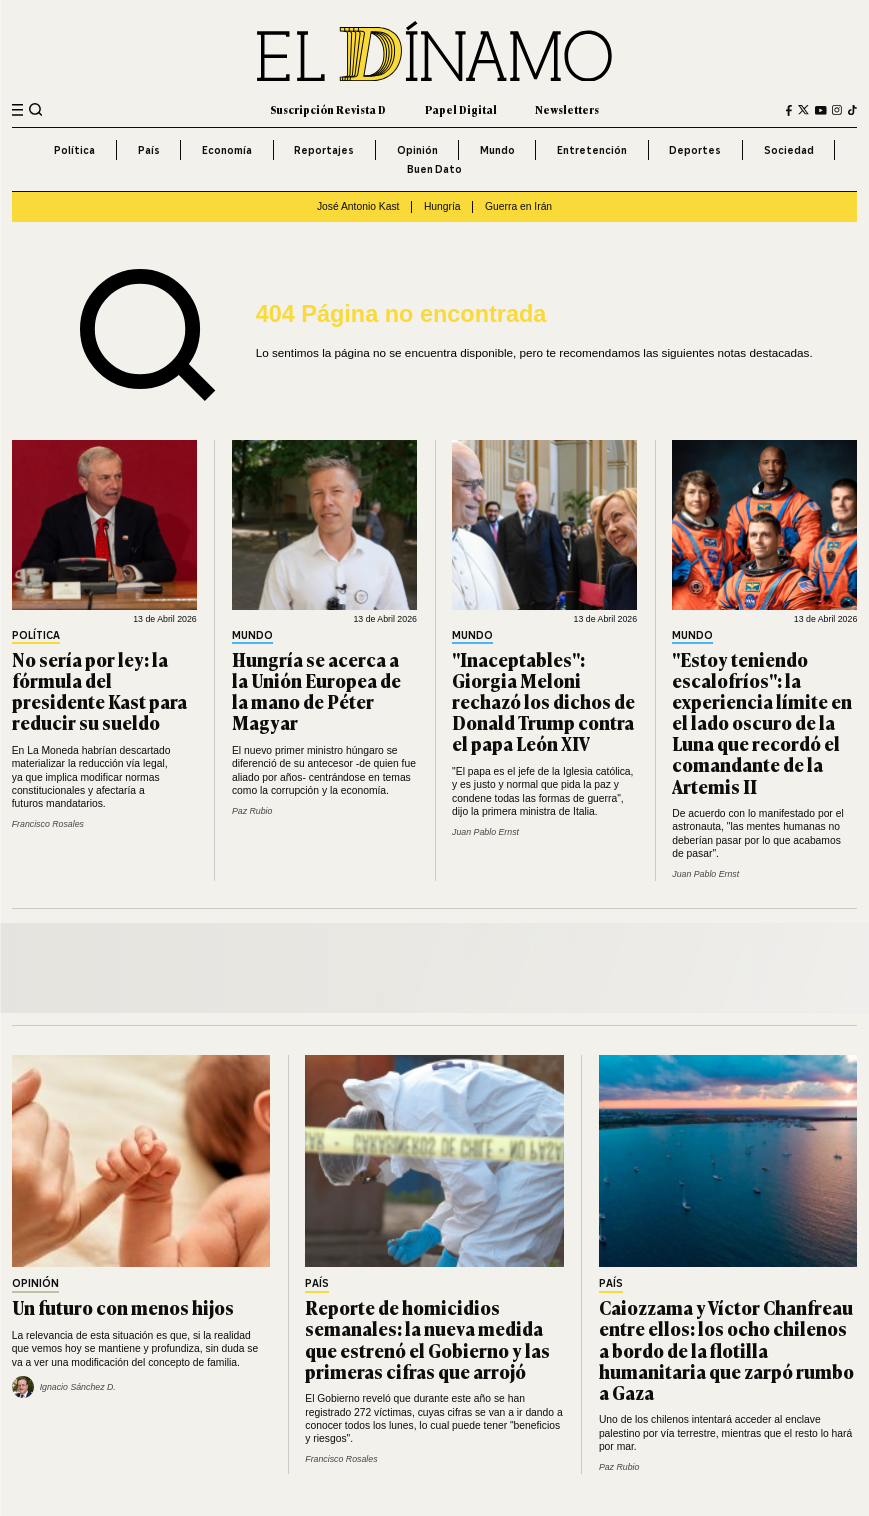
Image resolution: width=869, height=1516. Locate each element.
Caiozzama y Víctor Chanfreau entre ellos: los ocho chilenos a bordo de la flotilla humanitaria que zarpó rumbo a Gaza (726, 1349)
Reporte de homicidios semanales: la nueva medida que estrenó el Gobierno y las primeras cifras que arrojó (427, 1338)
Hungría (442, 206)
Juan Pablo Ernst (485, 832)
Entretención (592, 150)
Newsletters (567, 109)
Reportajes (324, 150)
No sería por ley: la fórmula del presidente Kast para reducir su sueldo (99, 690)
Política (74, 150)
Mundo (497, 150)
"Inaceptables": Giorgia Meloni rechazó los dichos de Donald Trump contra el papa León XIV (543, 701)
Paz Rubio (252, 811)
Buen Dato (434, 169)
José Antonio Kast (358, 206)
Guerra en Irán (518, 206)
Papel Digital (461, 109)
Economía (227, 150)
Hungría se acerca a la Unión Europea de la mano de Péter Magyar (316, 690)
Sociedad (789, 150)
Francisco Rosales (48, 824)
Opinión (417, 150)
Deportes (695, 150)
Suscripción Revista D (328, 109)
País (149, 150)
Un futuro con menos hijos (123, 1307)
